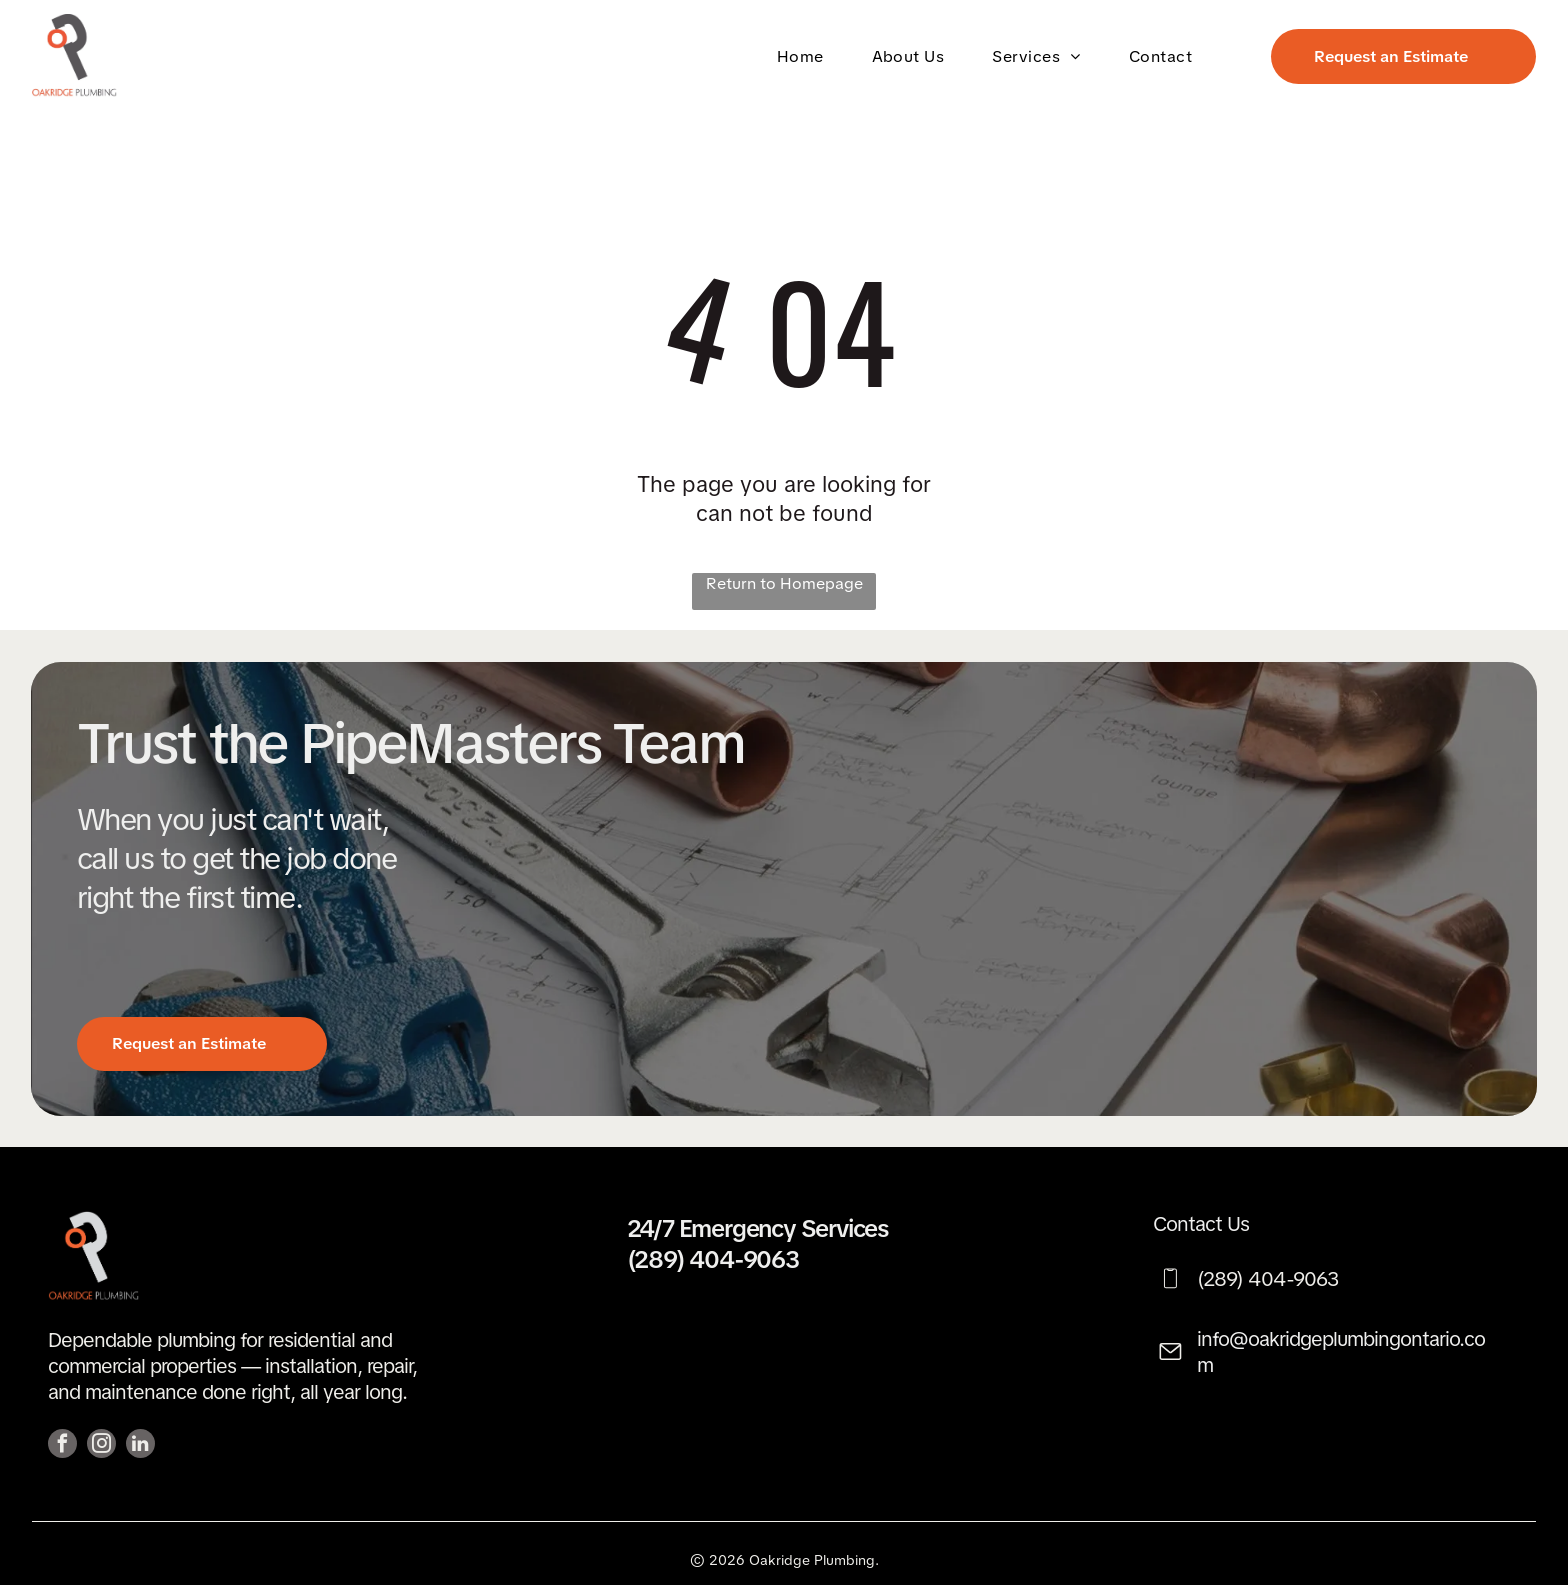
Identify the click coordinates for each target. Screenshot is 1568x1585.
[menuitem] (804, 55)
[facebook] (62, 1446)
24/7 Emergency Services (757, 1228)
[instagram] (101, 1446)
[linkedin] (140, 1446)
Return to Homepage (784, 583)
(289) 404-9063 (713, 1259)
